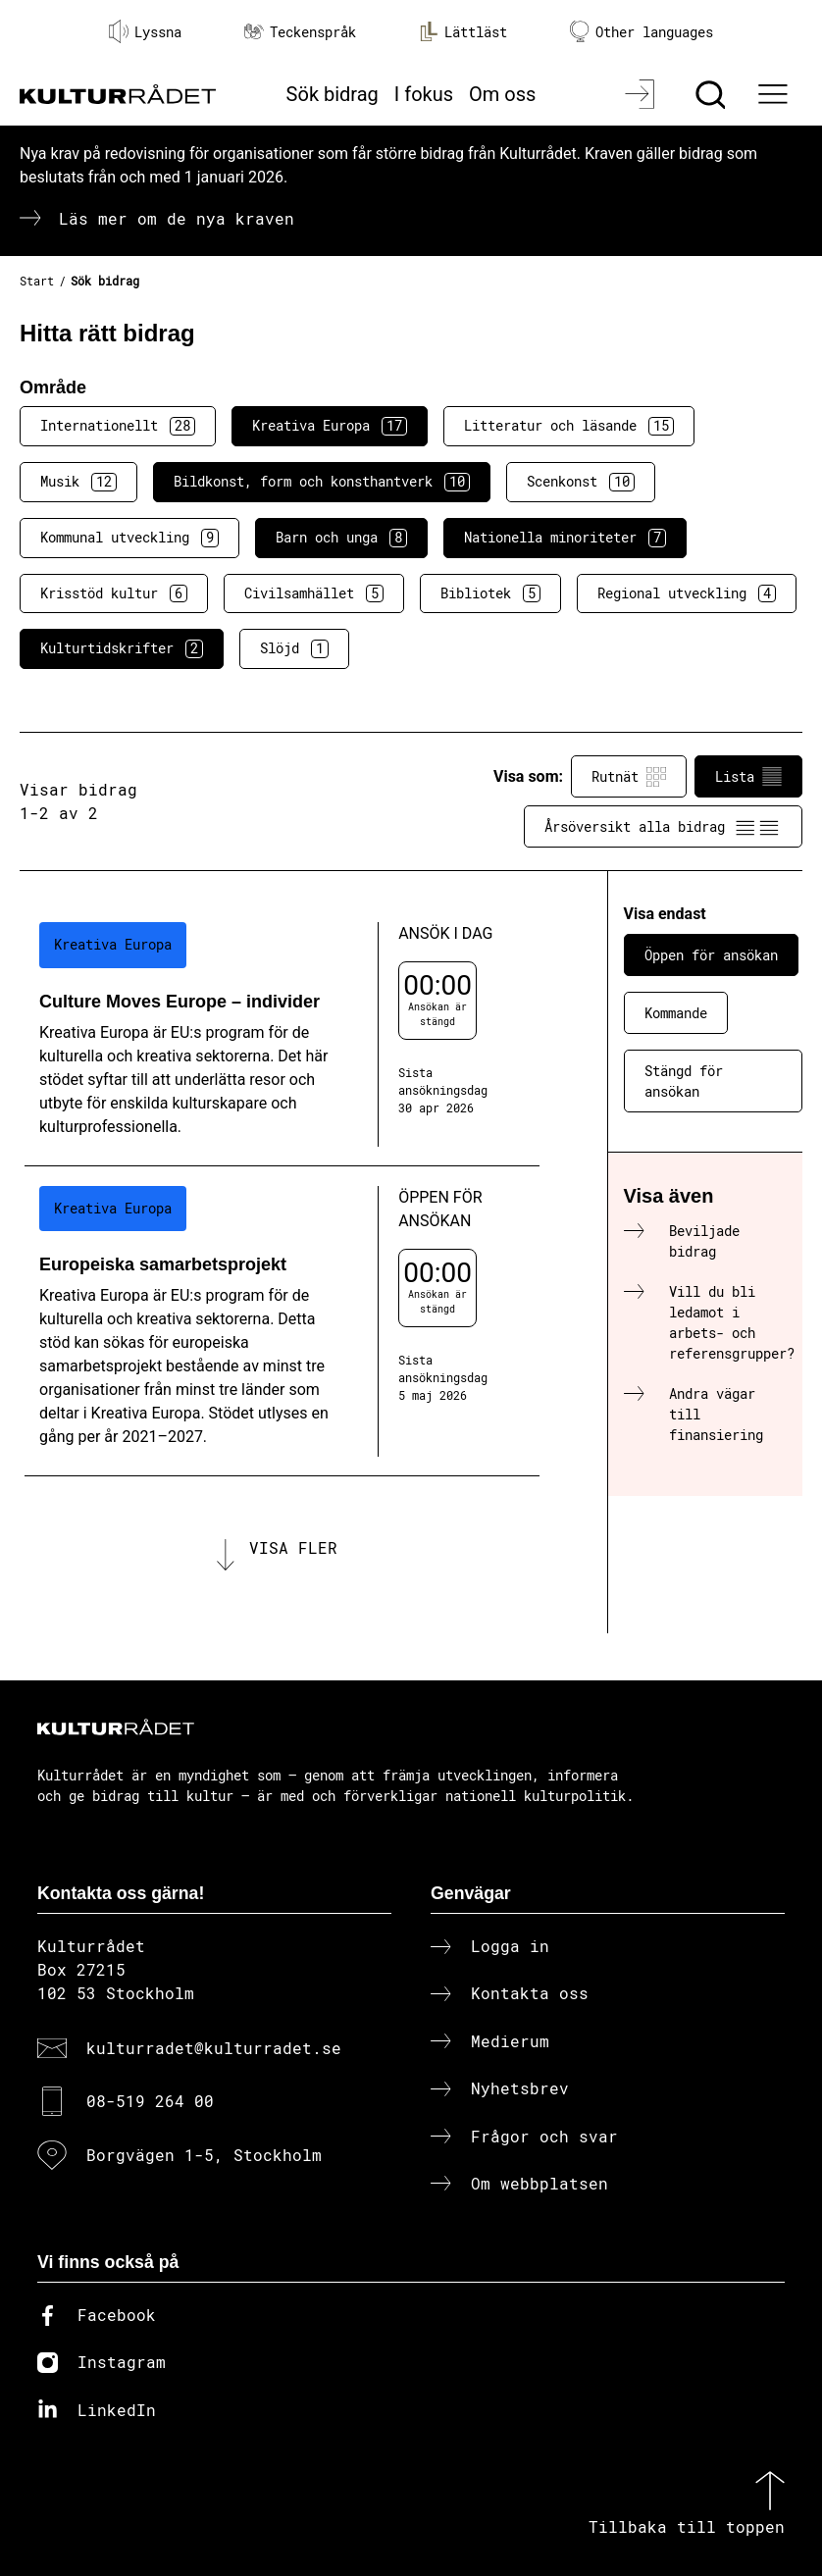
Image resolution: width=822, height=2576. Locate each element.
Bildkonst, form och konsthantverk (322, 481)
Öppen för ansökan (711, 955)
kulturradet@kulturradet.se (213, 2047)
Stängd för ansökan (683, 1081)
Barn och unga (341, 537)
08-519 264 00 (150, 2100)
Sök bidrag (332, 94)
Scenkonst (581, 481)
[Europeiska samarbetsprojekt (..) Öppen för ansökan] (282, 1321)
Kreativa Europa (329, 426)
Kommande (675, 1013)
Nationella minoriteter (565, 537)
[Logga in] (642, 94)
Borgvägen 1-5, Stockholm (204, 2154)
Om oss (502, 94)
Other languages (641, 32)
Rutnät (628, 777)
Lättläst (463, 31)
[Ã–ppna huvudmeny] (775, 94)
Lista (748, 777)
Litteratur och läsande (569, 426)
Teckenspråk (300, 32)
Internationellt (117, 426)
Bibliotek (490, 593)
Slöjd (294, 648)
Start (37, 280)
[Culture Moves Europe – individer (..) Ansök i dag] (282, 1033)
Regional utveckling (686, 593)
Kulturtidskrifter (121, 648)
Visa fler (293, 1547)
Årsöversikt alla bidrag (663, 827)
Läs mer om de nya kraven (176, 218)
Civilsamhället (314, 593)
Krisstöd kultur (113, 593)
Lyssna (145, 31)
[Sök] (713, 94)
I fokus (423, 94)
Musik (78, 481)
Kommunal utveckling (129, 537)
